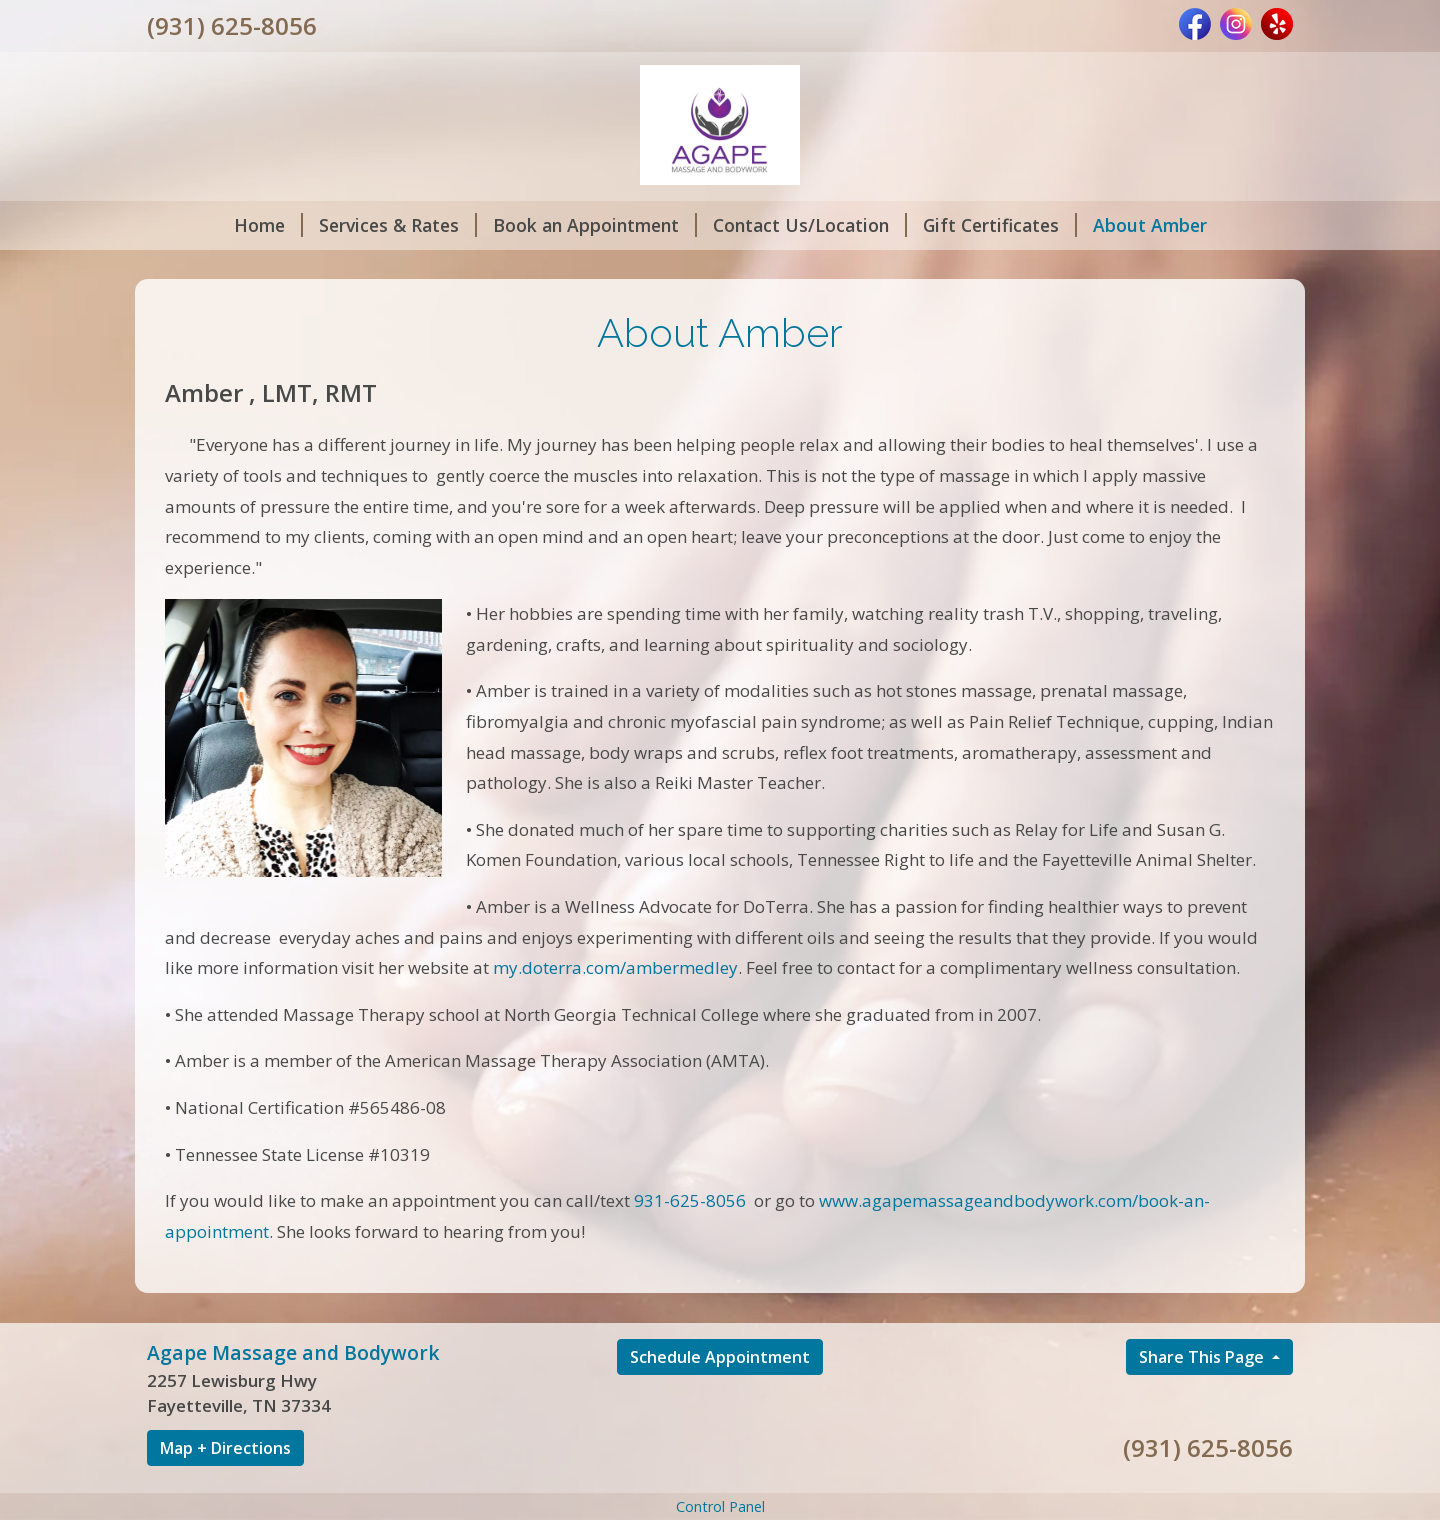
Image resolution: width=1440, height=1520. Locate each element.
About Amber (1150, 225)
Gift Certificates (1000, 225)
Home (268, 225)
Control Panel (720, 1506)
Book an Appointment (595, 225)
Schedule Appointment (720, 1357)
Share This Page (1203, 1357)
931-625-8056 (690, 1200)
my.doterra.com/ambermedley (615, 967)
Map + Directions (225, 1448)
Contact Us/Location (810, 225)
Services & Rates (398, 225)
